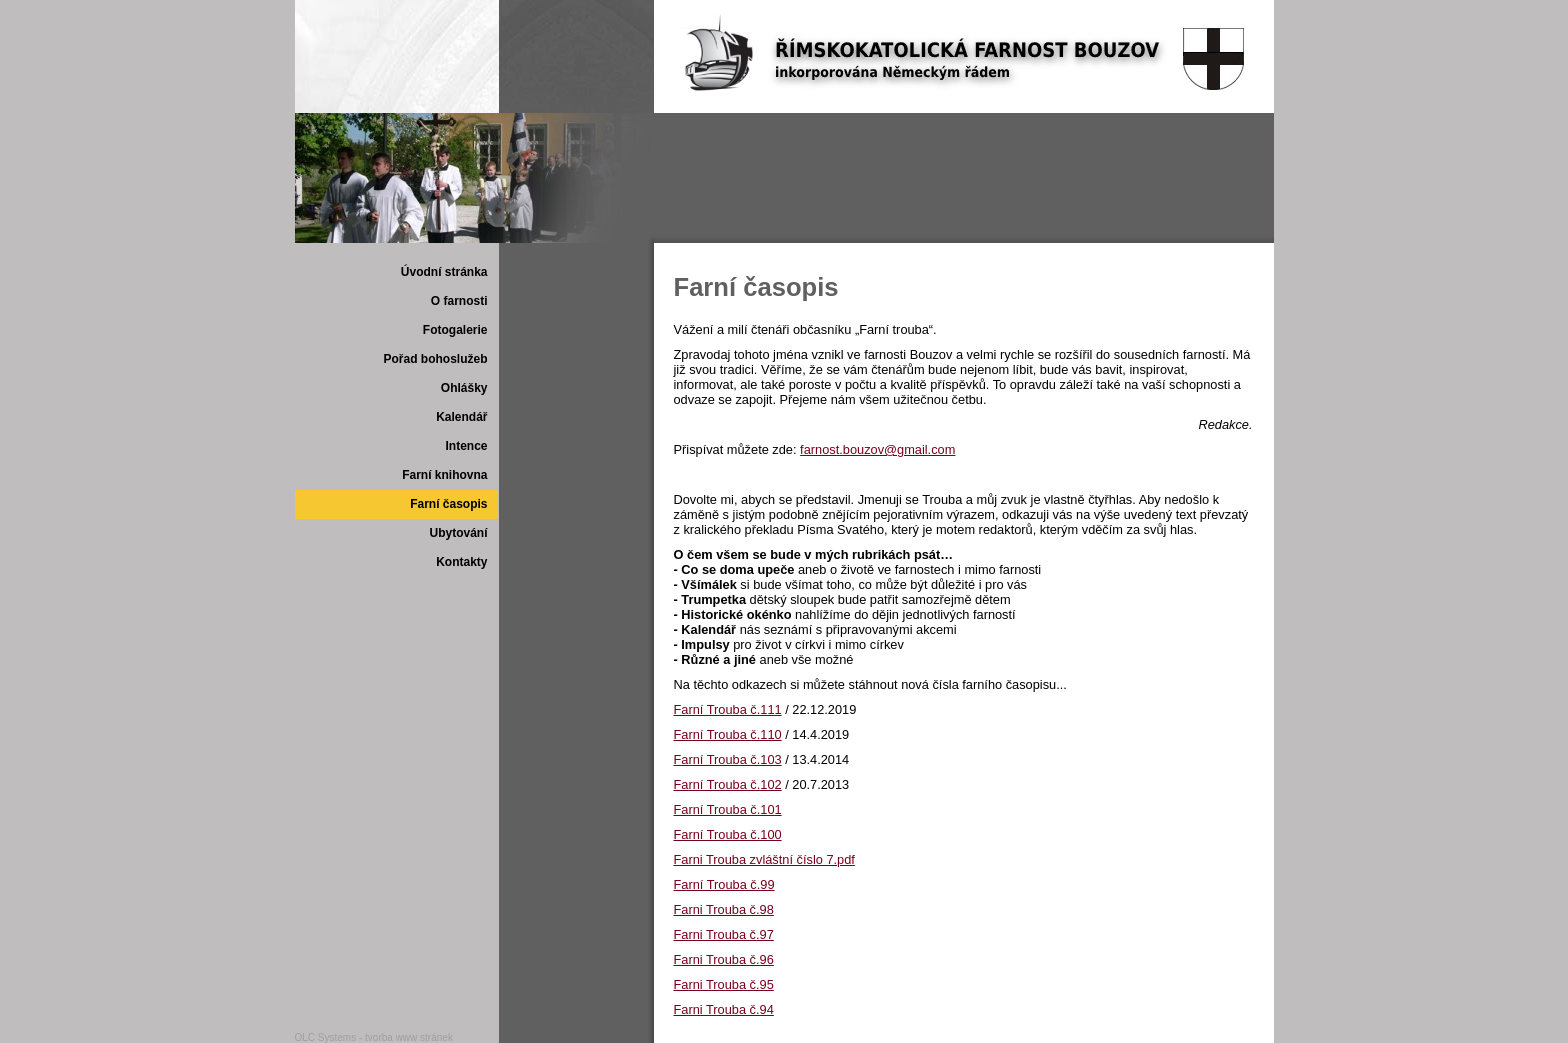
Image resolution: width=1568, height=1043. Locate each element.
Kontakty (461, 562)
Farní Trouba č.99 (724, 884)
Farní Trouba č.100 (728, 834)
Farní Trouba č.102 (728, 784)
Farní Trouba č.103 (728, 759)
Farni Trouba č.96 (724, 959)
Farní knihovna (444, 475)
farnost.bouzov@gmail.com (877, 449)
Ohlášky (464, 388)
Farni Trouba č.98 (724, 909)
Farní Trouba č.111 (728, 709)
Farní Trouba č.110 (728, 734)
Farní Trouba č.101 (728, 809)
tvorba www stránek (409, 1037)
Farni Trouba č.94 (724, 1009)
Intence (466, 446)
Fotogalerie (455, 330)
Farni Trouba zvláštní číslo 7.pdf (764, 859)
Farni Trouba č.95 (724, 984)
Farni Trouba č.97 (724, 934)
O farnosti (459, 301)
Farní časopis (448, 504)
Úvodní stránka (444, 272)
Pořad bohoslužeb (435, 359)
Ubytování (458, 533)
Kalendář (461, 417)
